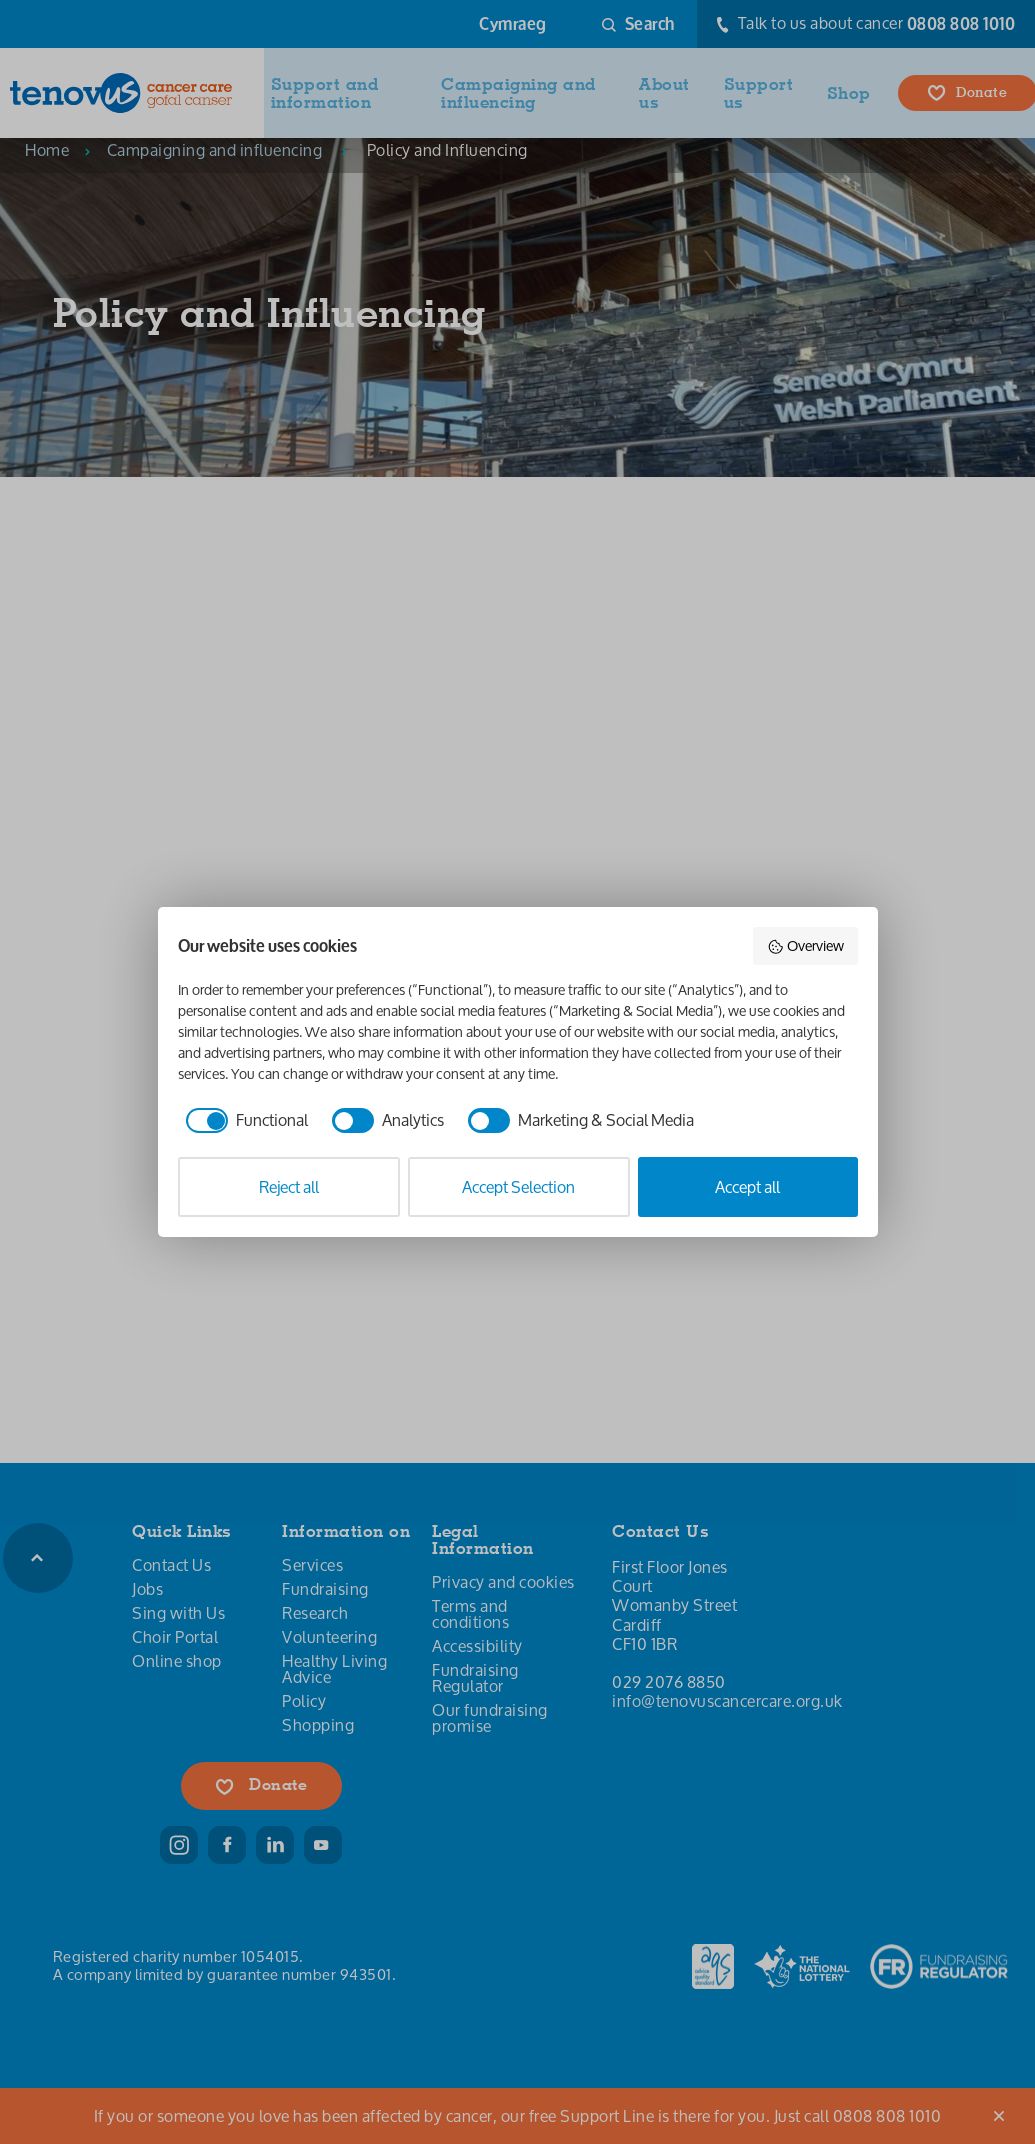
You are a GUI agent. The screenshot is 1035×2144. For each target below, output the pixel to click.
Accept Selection (518, 1186)
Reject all (289, 1186)
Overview (805, 945)
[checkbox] (243, 1120)
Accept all (747, 1186)
